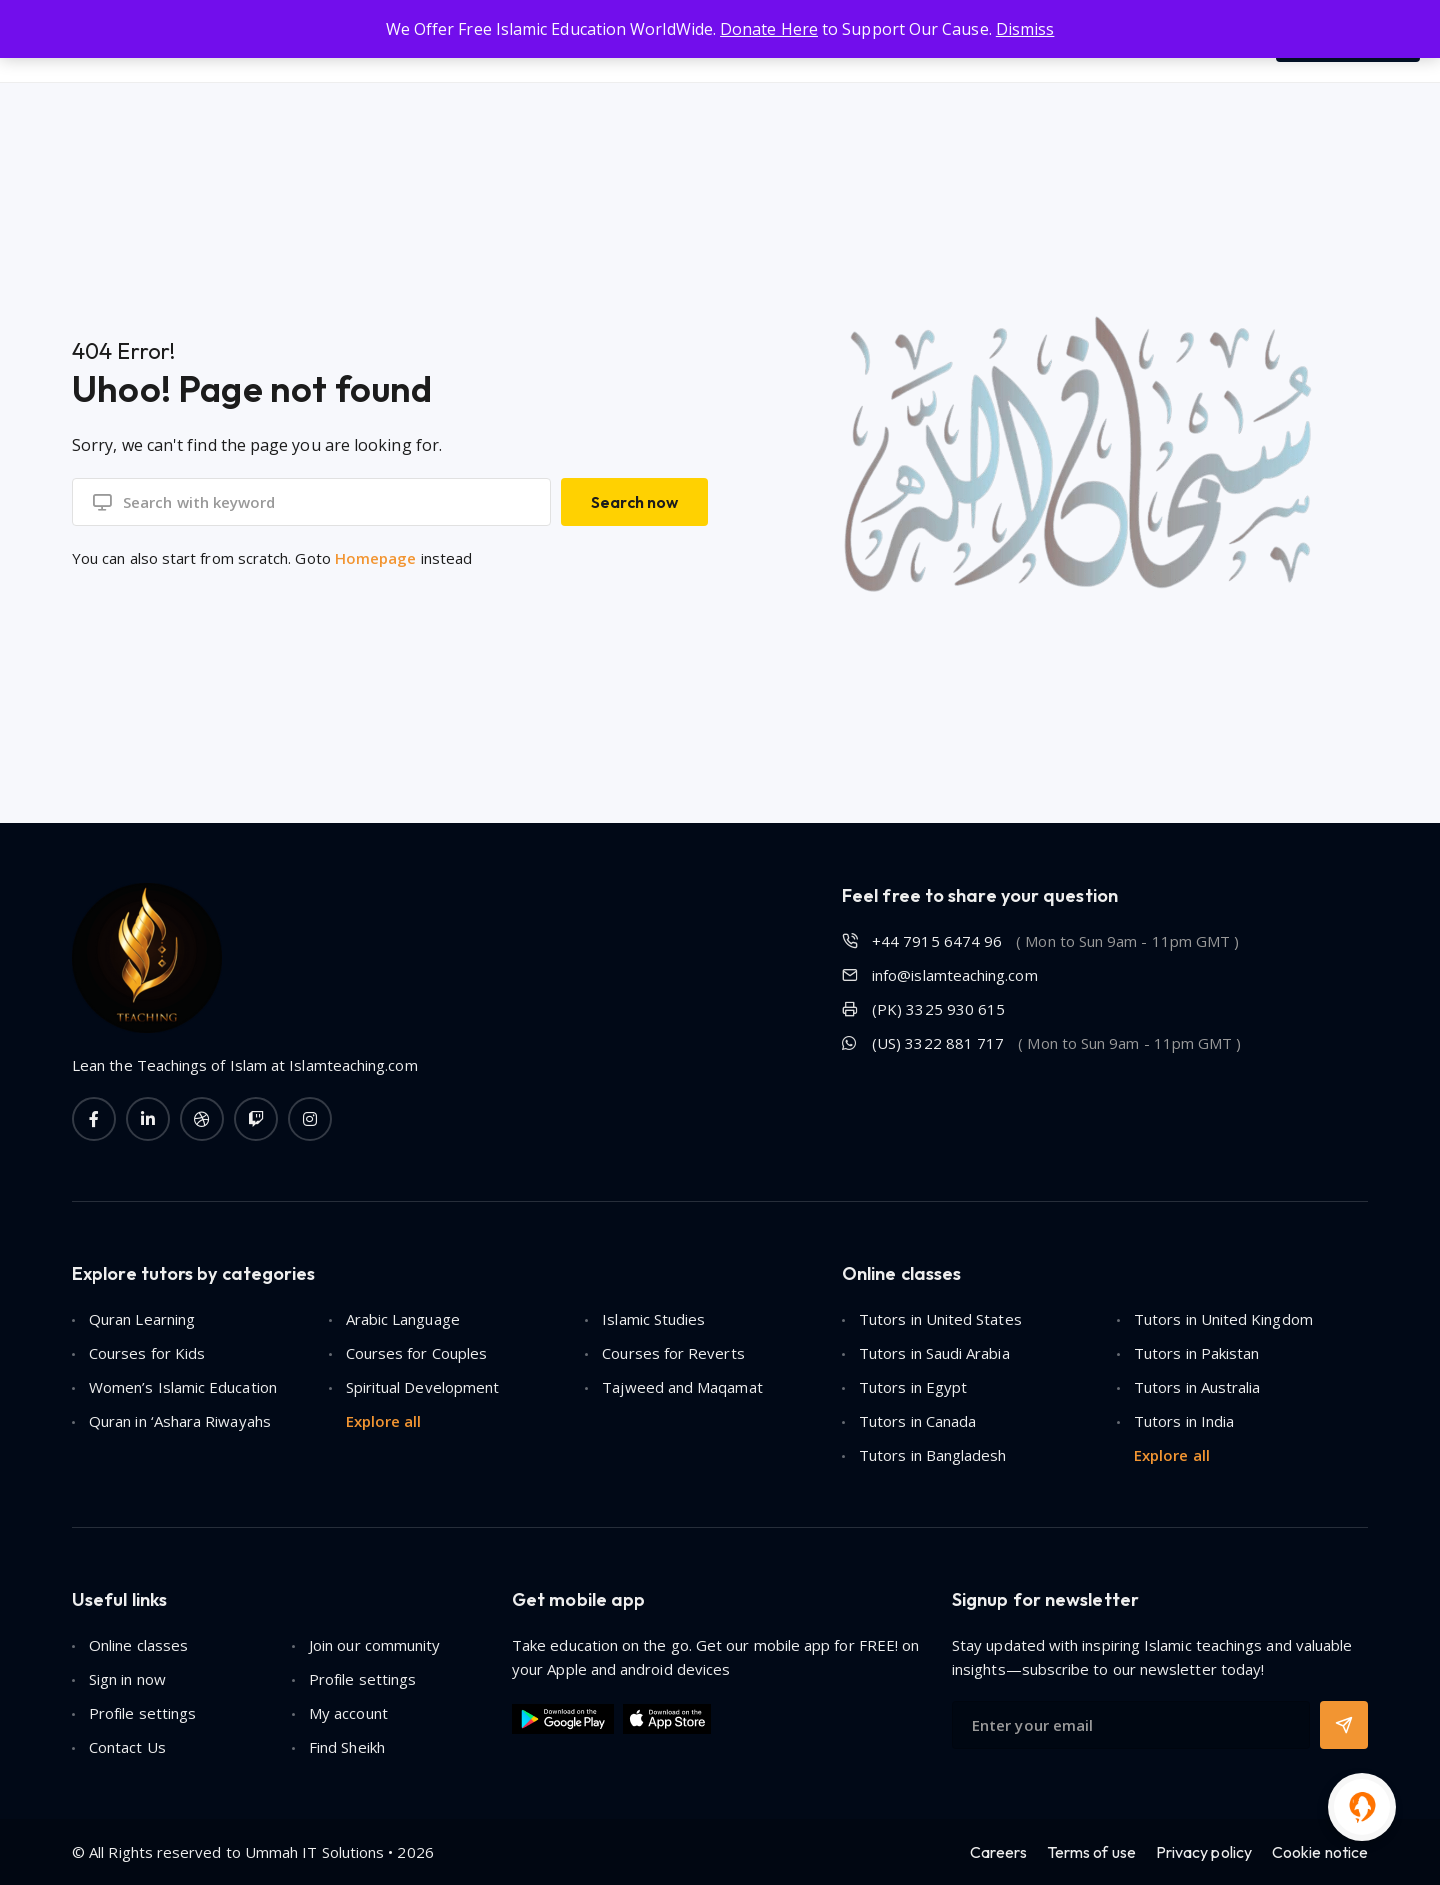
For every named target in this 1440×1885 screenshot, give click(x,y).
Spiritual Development (423, 1387)
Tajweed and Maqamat (682, 1387)
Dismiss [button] (1025, 29)
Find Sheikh (347, 1747)
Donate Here (769, 29)
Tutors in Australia (1197, 1387)
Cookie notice (1320, 1852)
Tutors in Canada (917, 1421)
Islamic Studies (653, 1319)
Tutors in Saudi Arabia (934, 1353)
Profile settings (362, 1679)
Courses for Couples (416, 1353)
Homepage (376, 558)
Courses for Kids (147, 1353)
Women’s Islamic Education (183, 1387)
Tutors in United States (940, 1319)
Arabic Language (403, 1319)
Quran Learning (142, 1319)
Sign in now (127, 1679)
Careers (998, 1852)
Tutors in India (1184, 1421)
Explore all (384, 1421)
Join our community (374, 1645)
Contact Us (127, 1747)
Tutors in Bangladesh (933, 1455)
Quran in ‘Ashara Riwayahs (180, 1421)
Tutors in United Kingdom (1223, 1319)
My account (348, 1713)
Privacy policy (1204, 1852)
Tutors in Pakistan (1196, 1353)
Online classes (138, 1645)
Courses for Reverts (673, 1353)
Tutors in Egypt (913, 1387)
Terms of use (1091, 1852)
